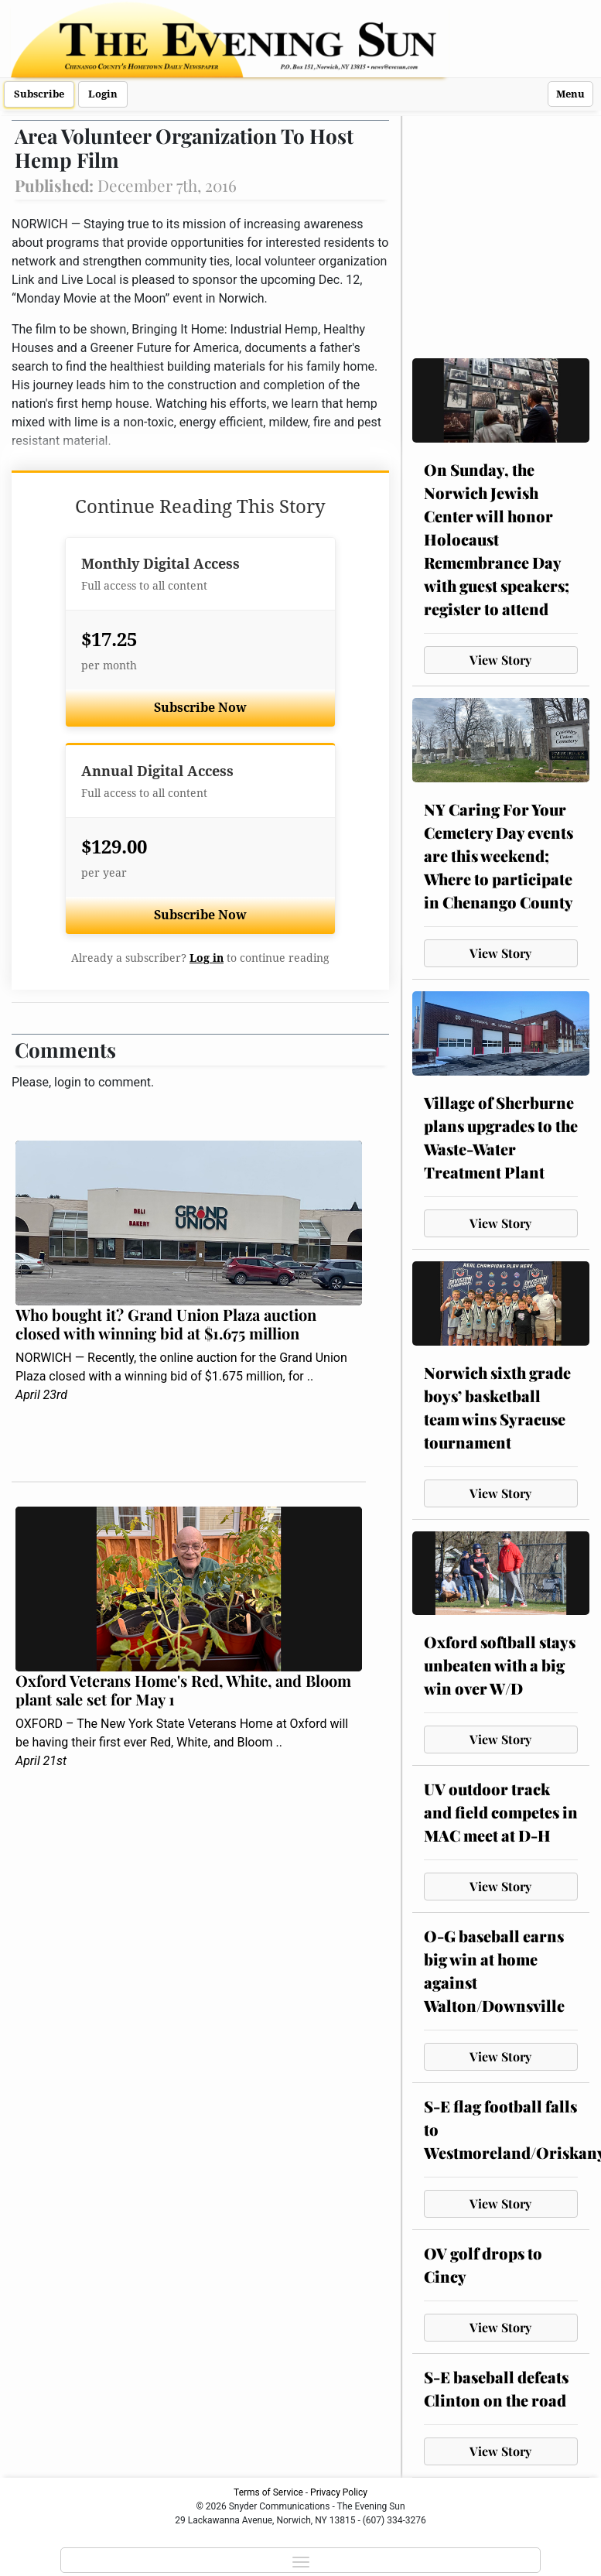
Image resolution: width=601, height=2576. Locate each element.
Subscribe (39, 94)
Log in (207, 958)
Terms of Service (268, 2492)
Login (103, 94)
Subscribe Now (200, 707)
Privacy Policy (338, 2492)
